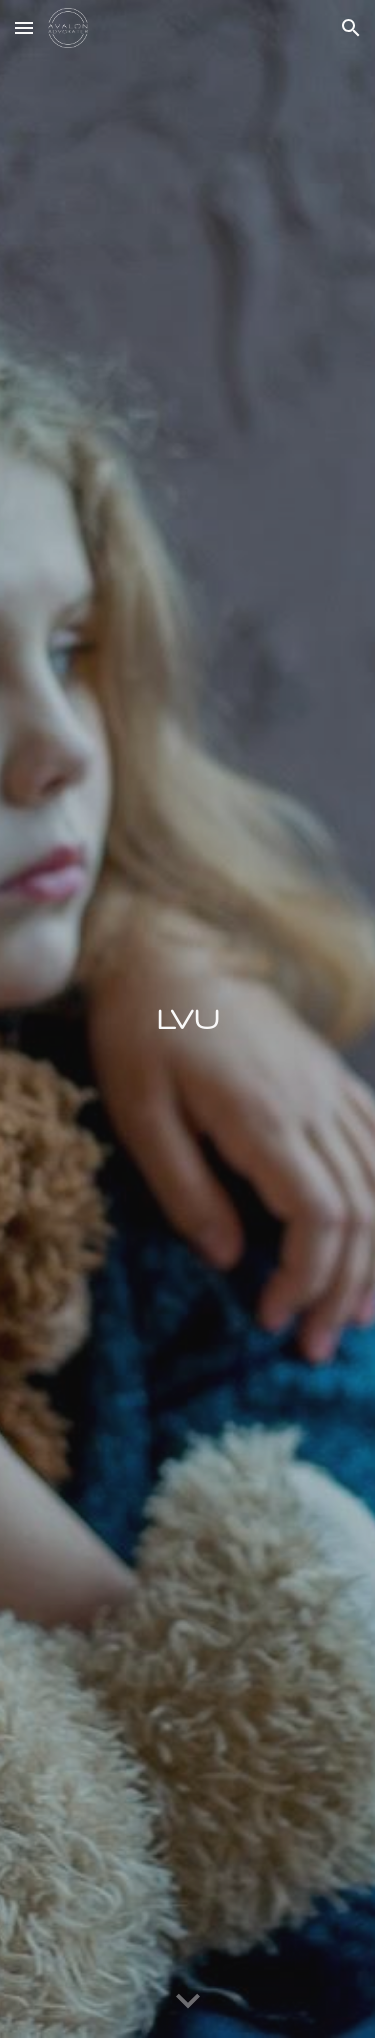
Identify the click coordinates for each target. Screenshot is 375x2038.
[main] (188, 1019)
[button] (24, 27)
